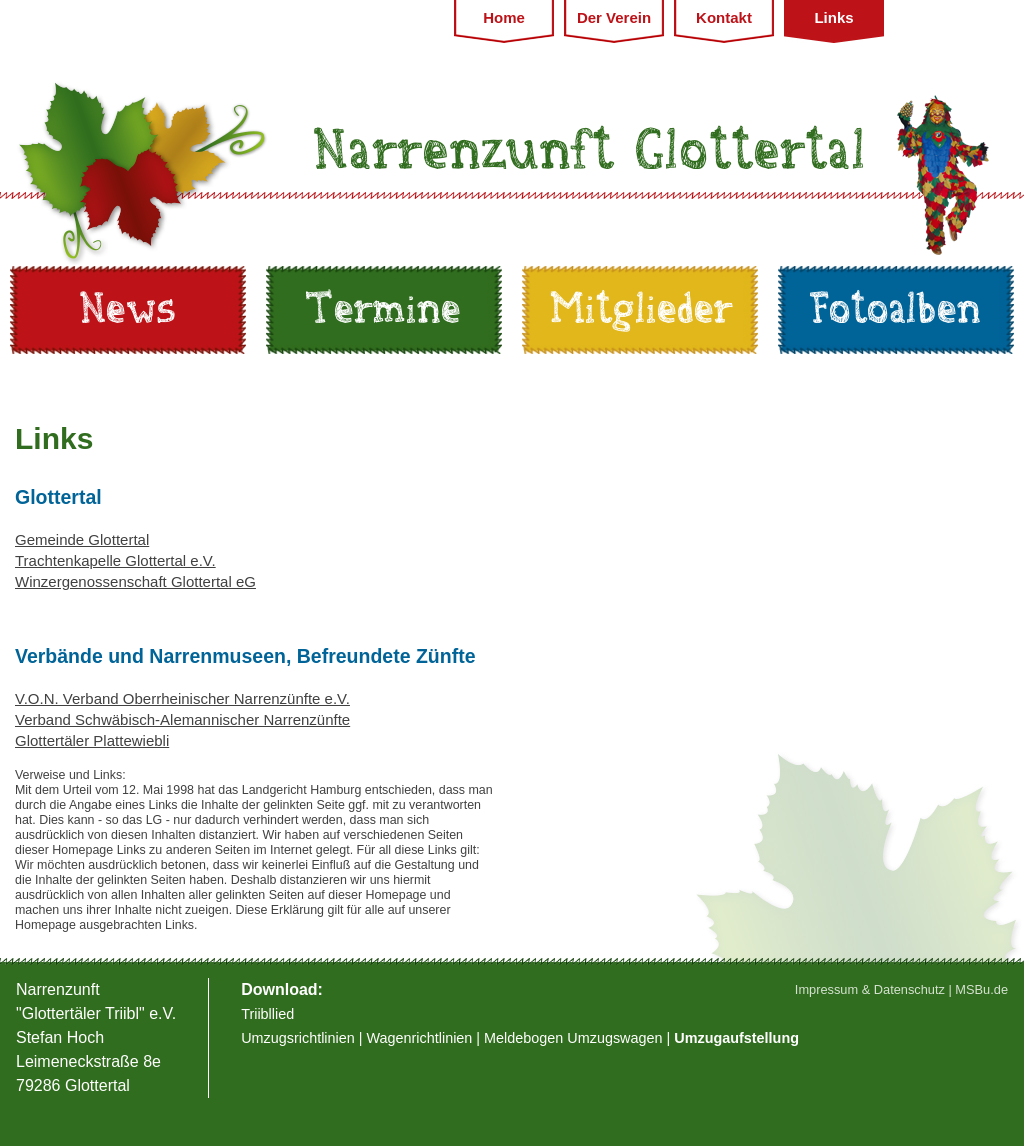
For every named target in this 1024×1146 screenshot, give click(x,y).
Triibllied (267, 1014)
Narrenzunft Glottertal (591, 151)
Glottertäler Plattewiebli (92, 740)
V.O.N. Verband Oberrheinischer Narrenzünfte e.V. (182, 698)
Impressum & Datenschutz (870, 989)
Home (504, 17)
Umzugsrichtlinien (300, 1038)
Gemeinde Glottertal (82, 539)
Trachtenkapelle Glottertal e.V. (115, 560)
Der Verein (614, 17)
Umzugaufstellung (736, 1038)
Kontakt (724, 17)
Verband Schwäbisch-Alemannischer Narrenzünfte (182, 719)
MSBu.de (981, 989)
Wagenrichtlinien (420, 1038)
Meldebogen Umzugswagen (573, 1038)
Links (833, 17)
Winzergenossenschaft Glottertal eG (135, 581)
